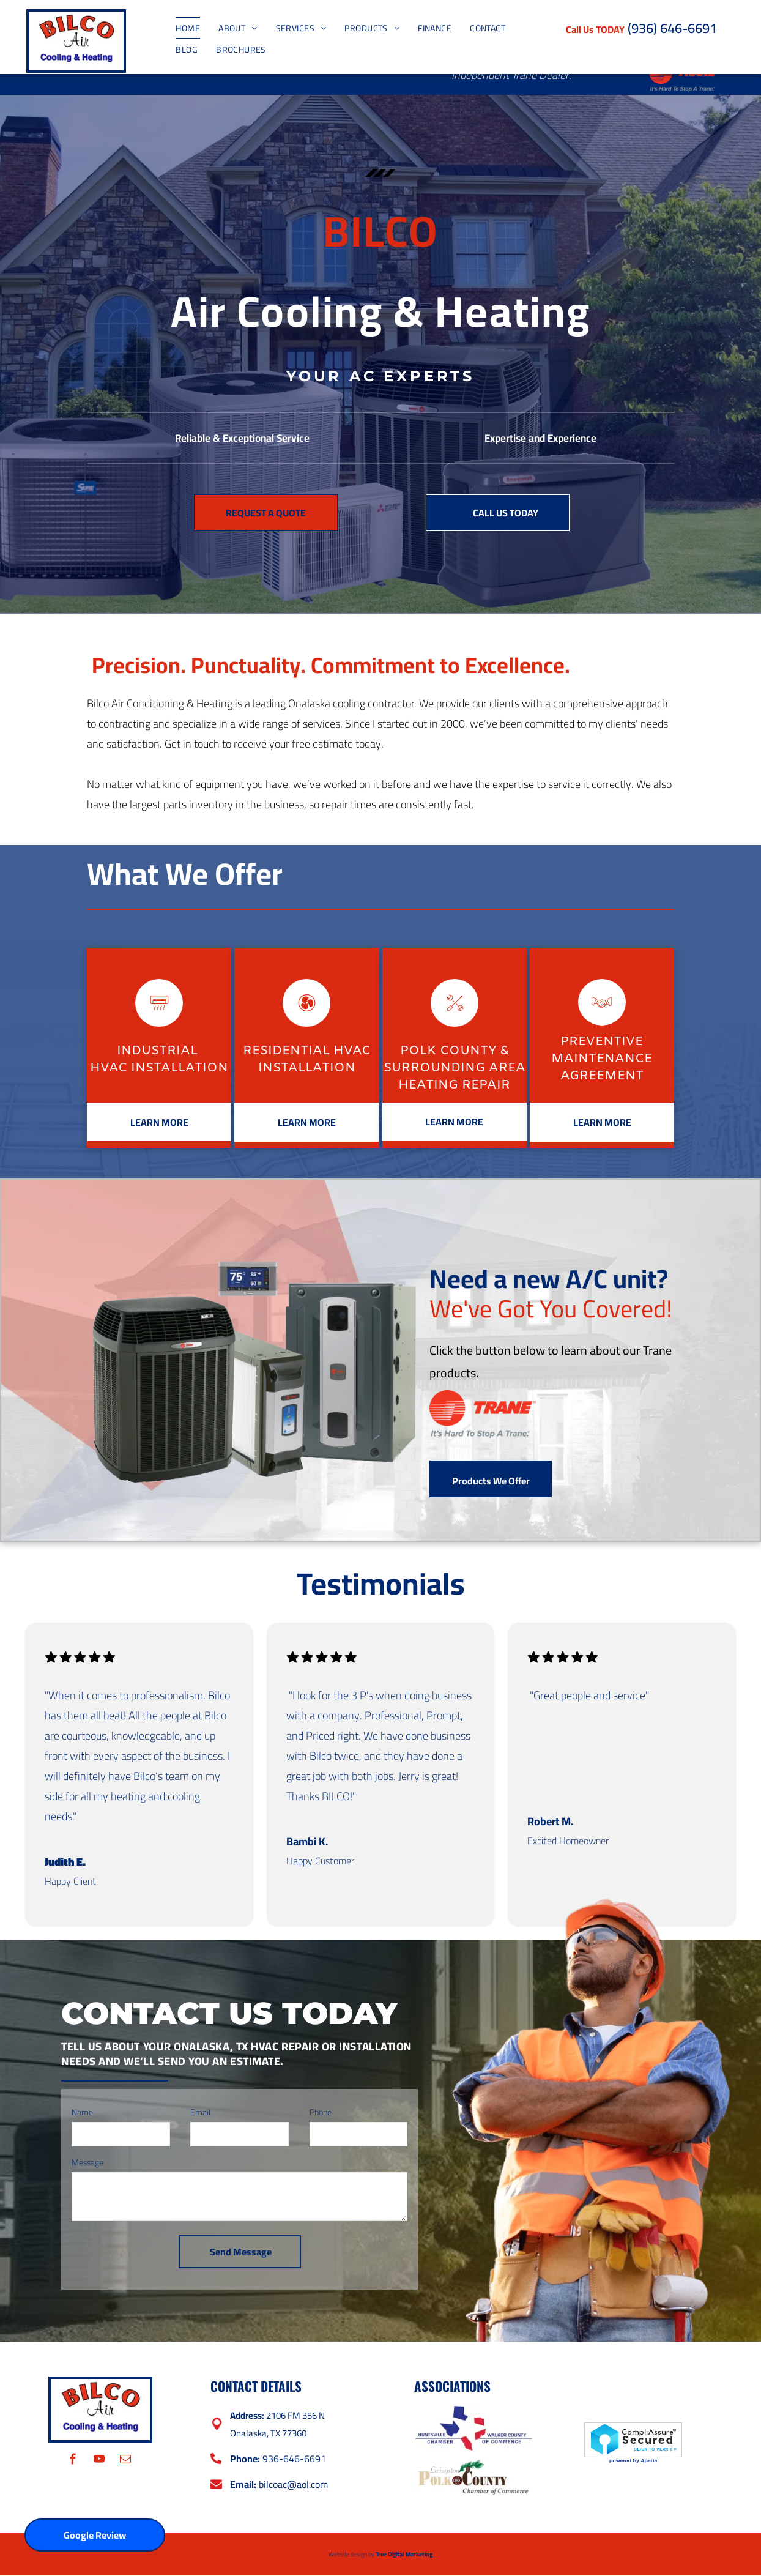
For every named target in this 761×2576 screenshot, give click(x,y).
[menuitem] (187, 28)
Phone (321, 2112)
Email (200, 2112)
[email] (125, 2461)
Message (87, 2162)
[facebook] (73, 2461)
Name (82, 2112)
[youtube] (99, 2461)
